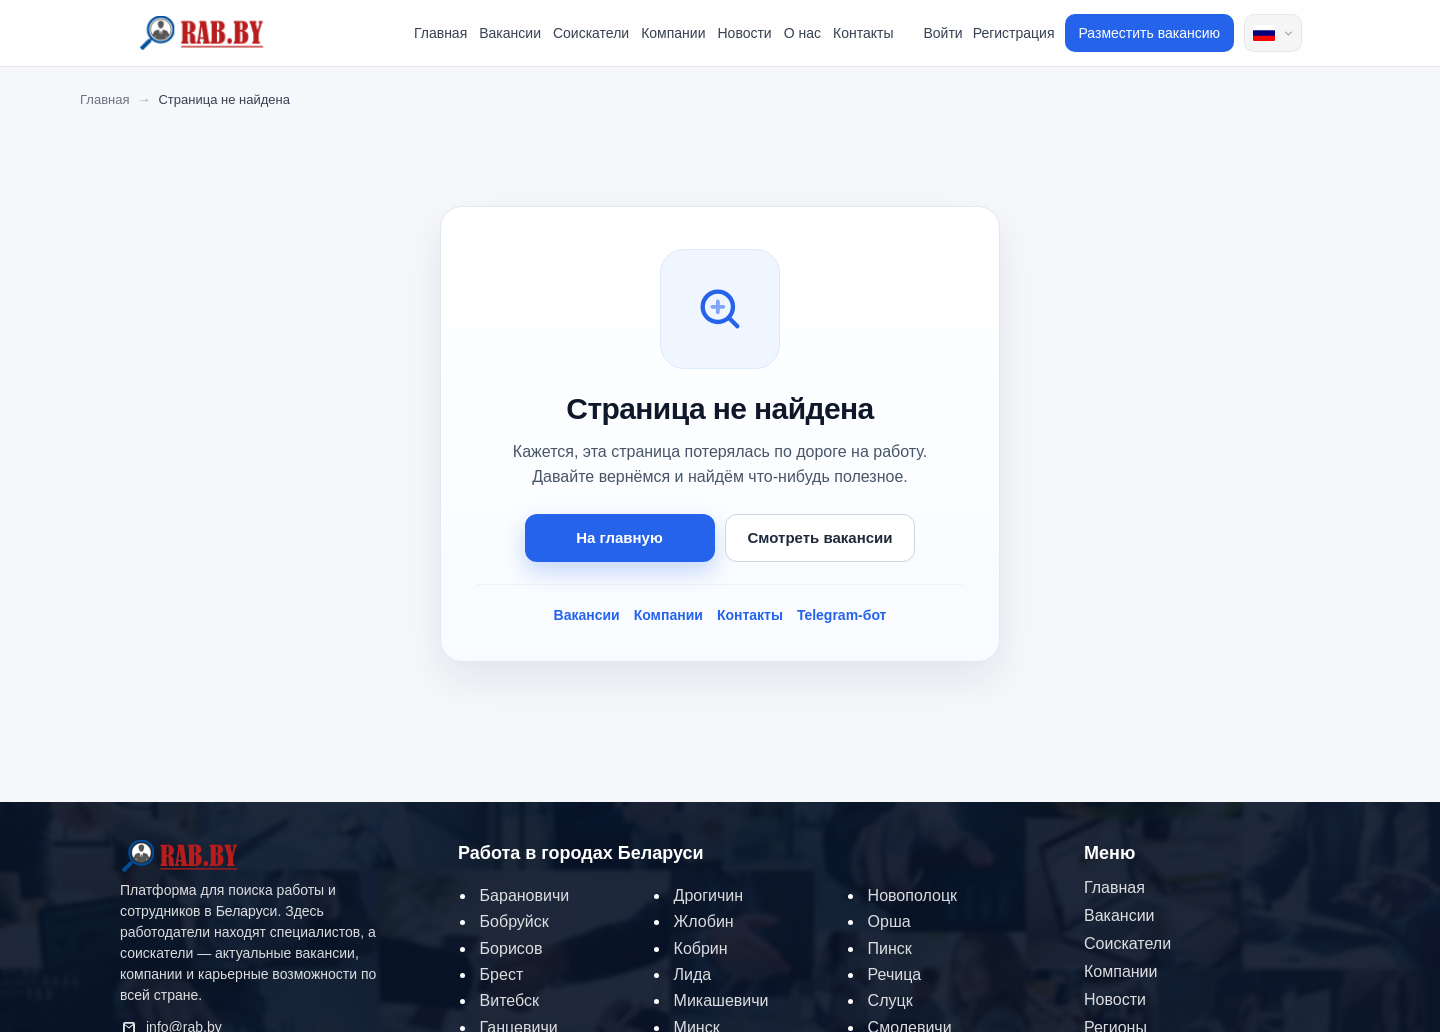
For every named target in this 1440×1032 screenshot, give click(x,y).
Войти (942, 33)
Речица (895, 974)
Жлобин (704, 921)
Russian (1264, 33)
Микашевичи (721, 1000)
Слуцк (890, 1000)
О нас (802, 33)
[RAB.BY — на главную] (180, 860)
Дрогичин (709, 895)
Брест (502, 974)
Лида (693, 974)
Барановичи (525, 895)
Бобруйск (514, 921)
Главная (440, 33)
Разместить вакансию (1150, 33)
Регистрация (1014, 33)
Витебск (509, 1000)
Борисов (511, 948)
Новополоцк (912, 895)
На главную (619, 537)
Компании (673, 33)
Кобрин (701, 948)
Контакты (863, 33)
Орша (889, 921)
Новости (744, 33)
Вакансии (510, 33)
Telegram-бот (842, 615)
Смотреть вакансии (820, 537)
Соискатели (591, 33)
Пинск (890, 948)
